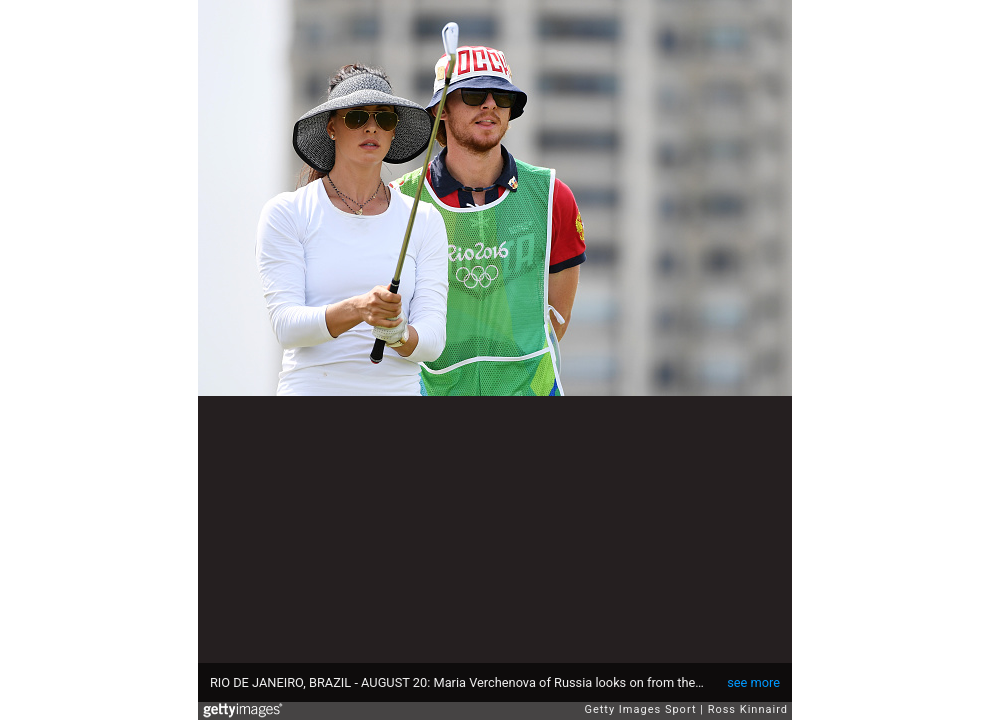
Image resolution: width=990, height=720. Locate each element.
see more (753, 682)
